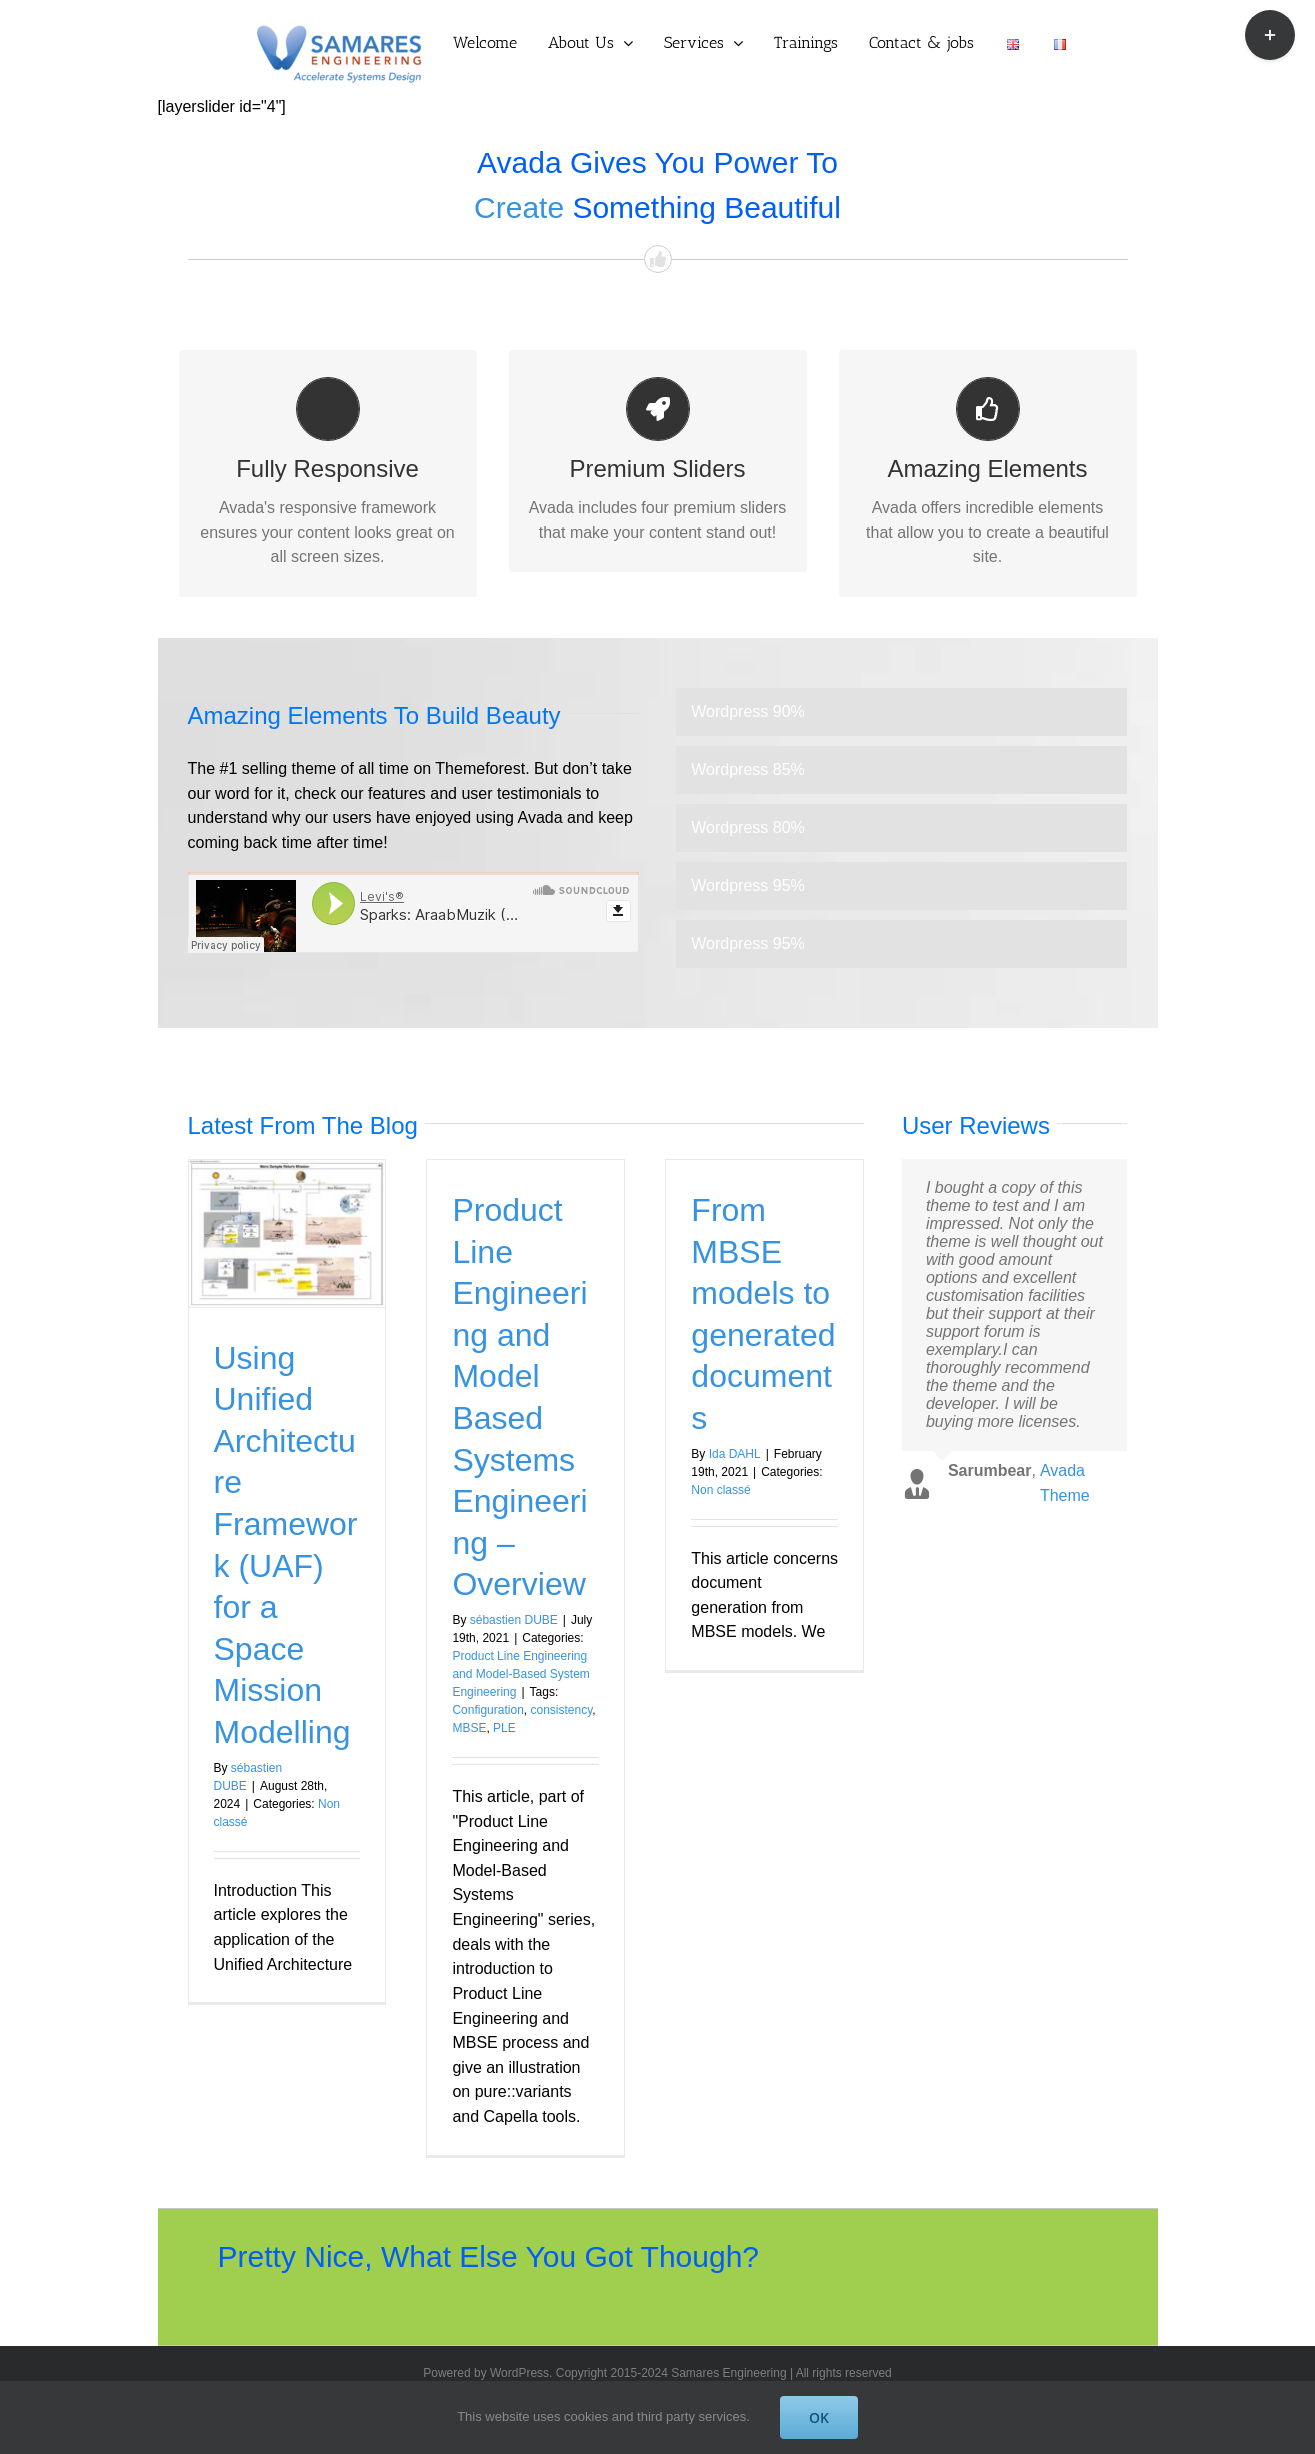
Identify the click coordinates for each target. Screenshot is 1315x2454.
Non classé (720, 1490)
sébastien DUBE (514, 1620)
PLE (504, 1728)
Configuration (487, 1710)
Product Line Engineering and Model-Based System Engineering (520, 1674)
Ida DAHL (735, 1454)
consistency (561, 1710)
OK (819, 2417)
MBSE (469, 1728)
